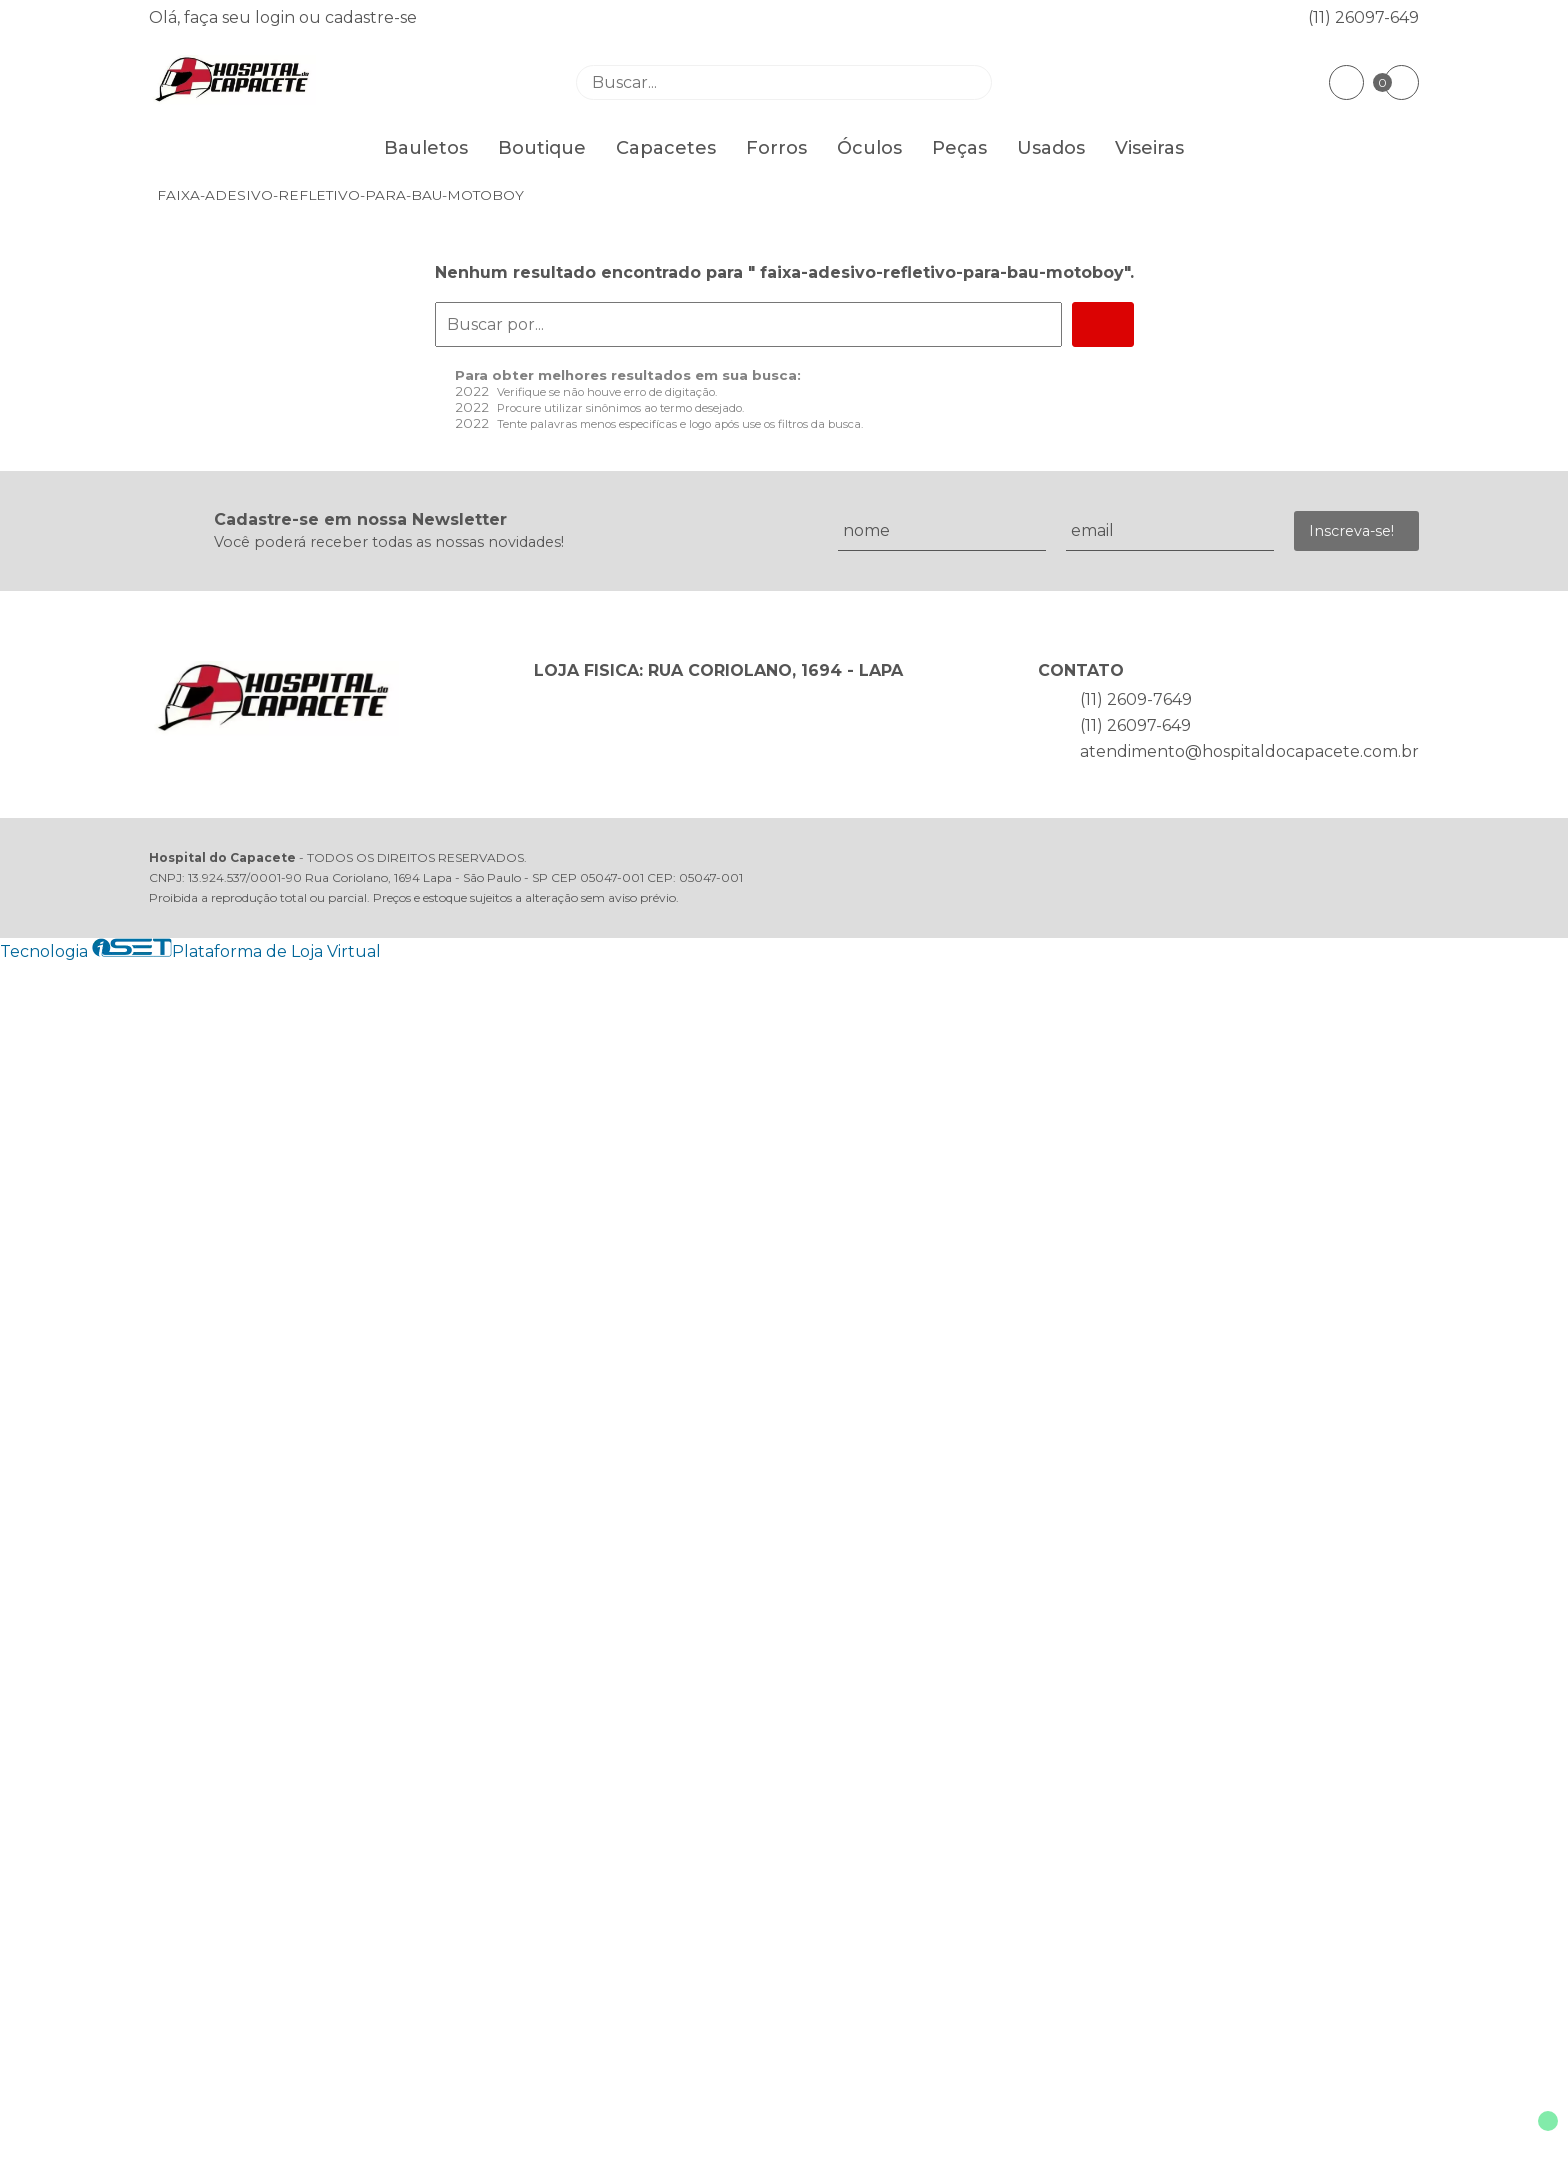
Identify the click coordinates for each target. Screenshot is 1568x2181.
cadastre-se (371, 17)
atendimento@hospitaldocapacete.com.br (1249, 751)
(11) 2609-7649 (1136, 699)
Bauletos (426, 148)
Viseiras (1149, 148)
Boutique (542, 148)
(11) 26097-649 (1363, 17)
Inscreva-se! (1351, 531)
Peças (959, 148)
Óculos (869, 148)
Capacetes (666, 148)
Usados (1051, 148)
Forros (776, 148)
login (277, 17)
